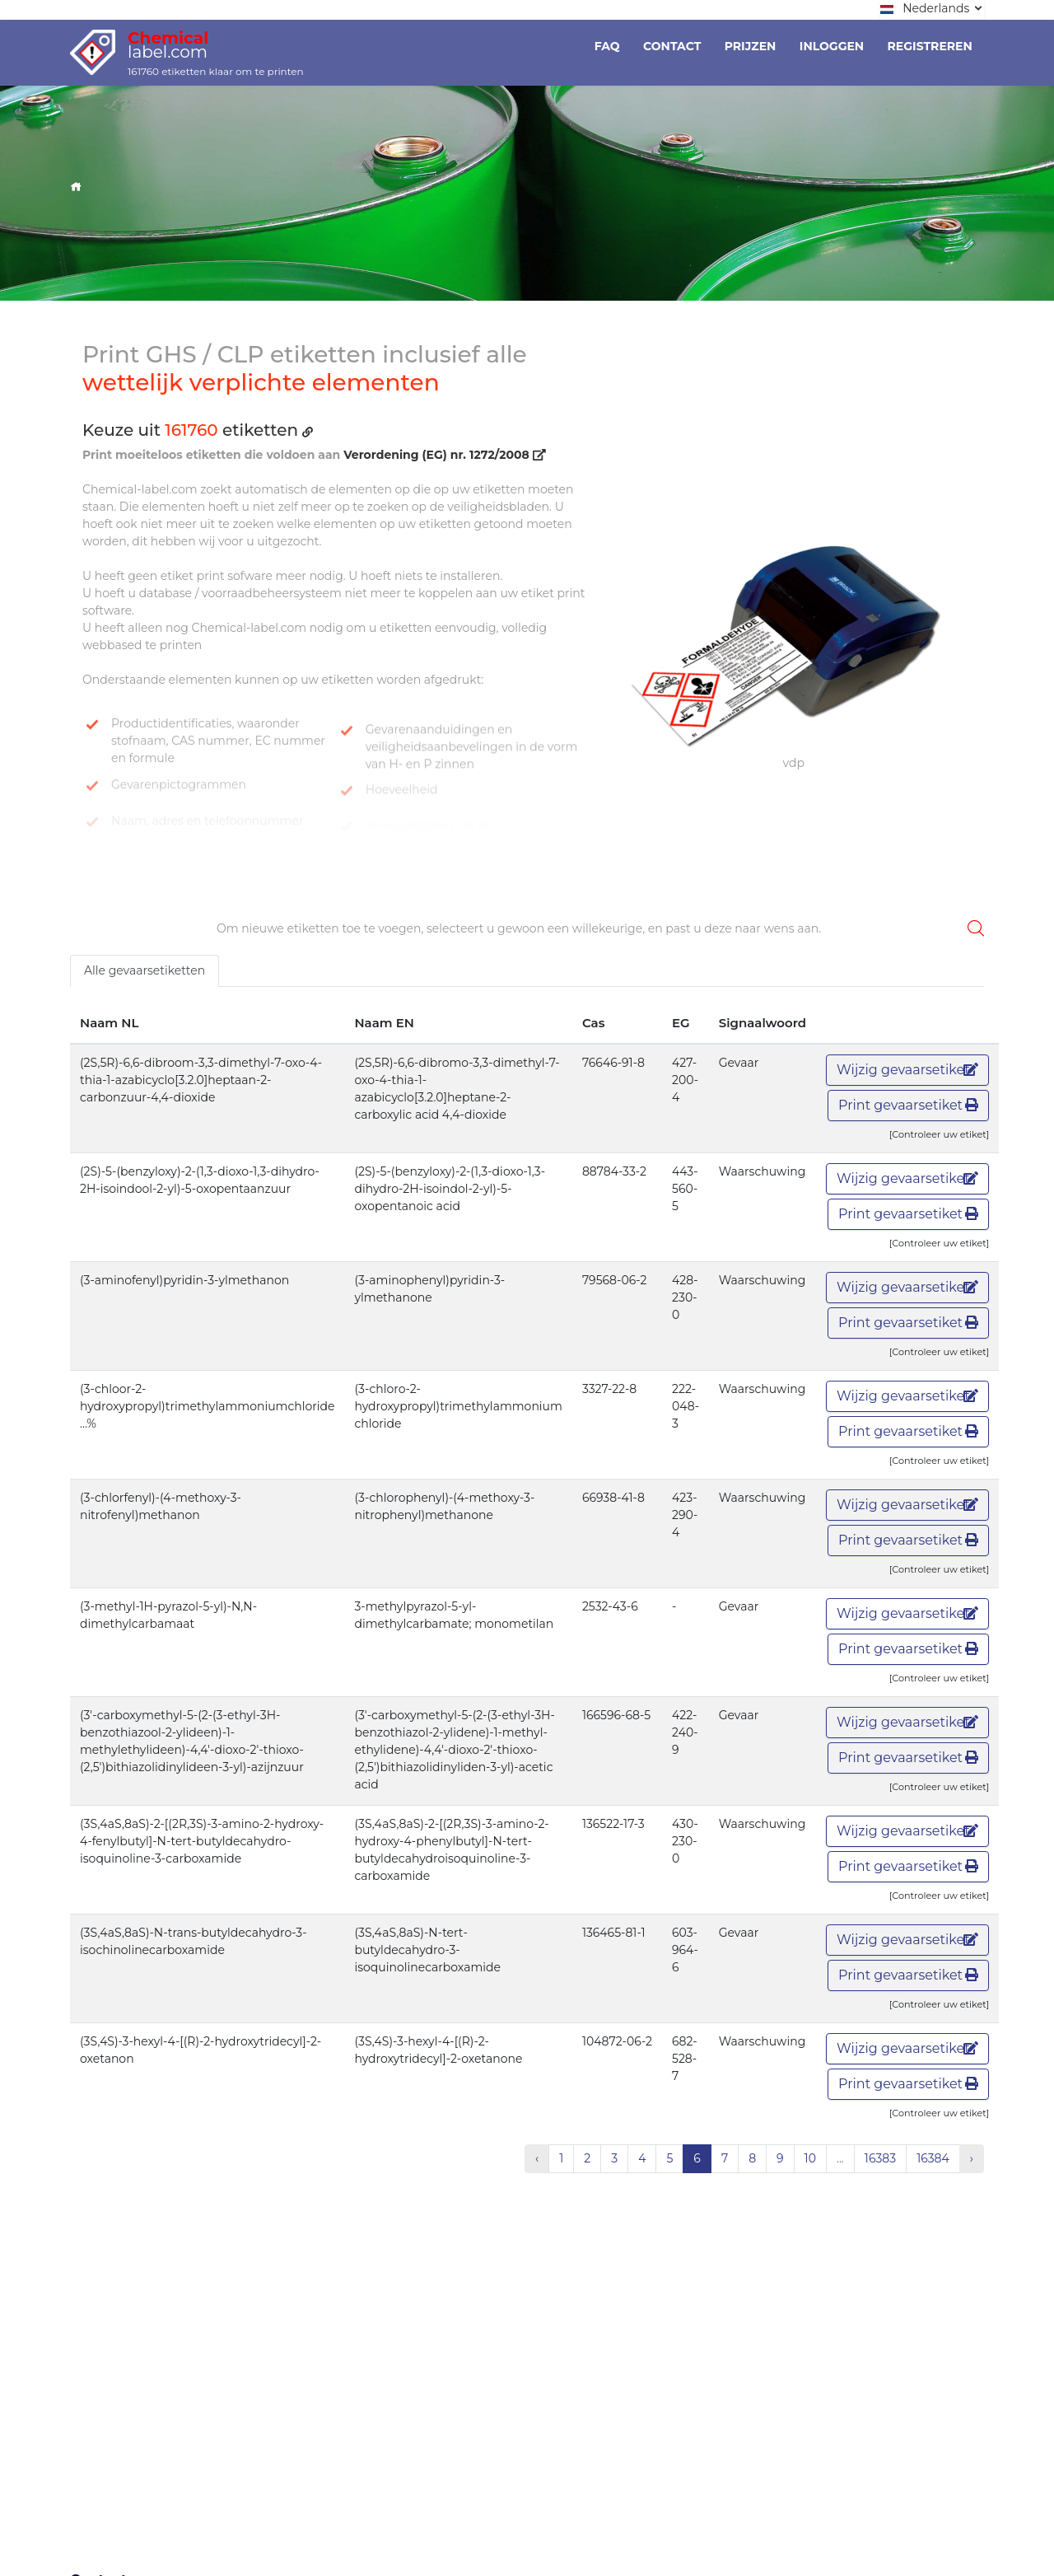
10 (810, 2158)
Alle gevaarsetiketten (144, 970)
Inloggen (832, 46)
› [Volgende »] (971, 2158)
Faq (607, 46)
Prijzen (751, 46)
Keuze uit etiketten (197, 430)
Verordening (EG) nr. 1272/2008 (444, 454)
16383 (880, 2158)
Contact (672, 46)
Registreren (930, 46)
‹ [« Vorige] (537, 2158)
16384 (932, 2158)
